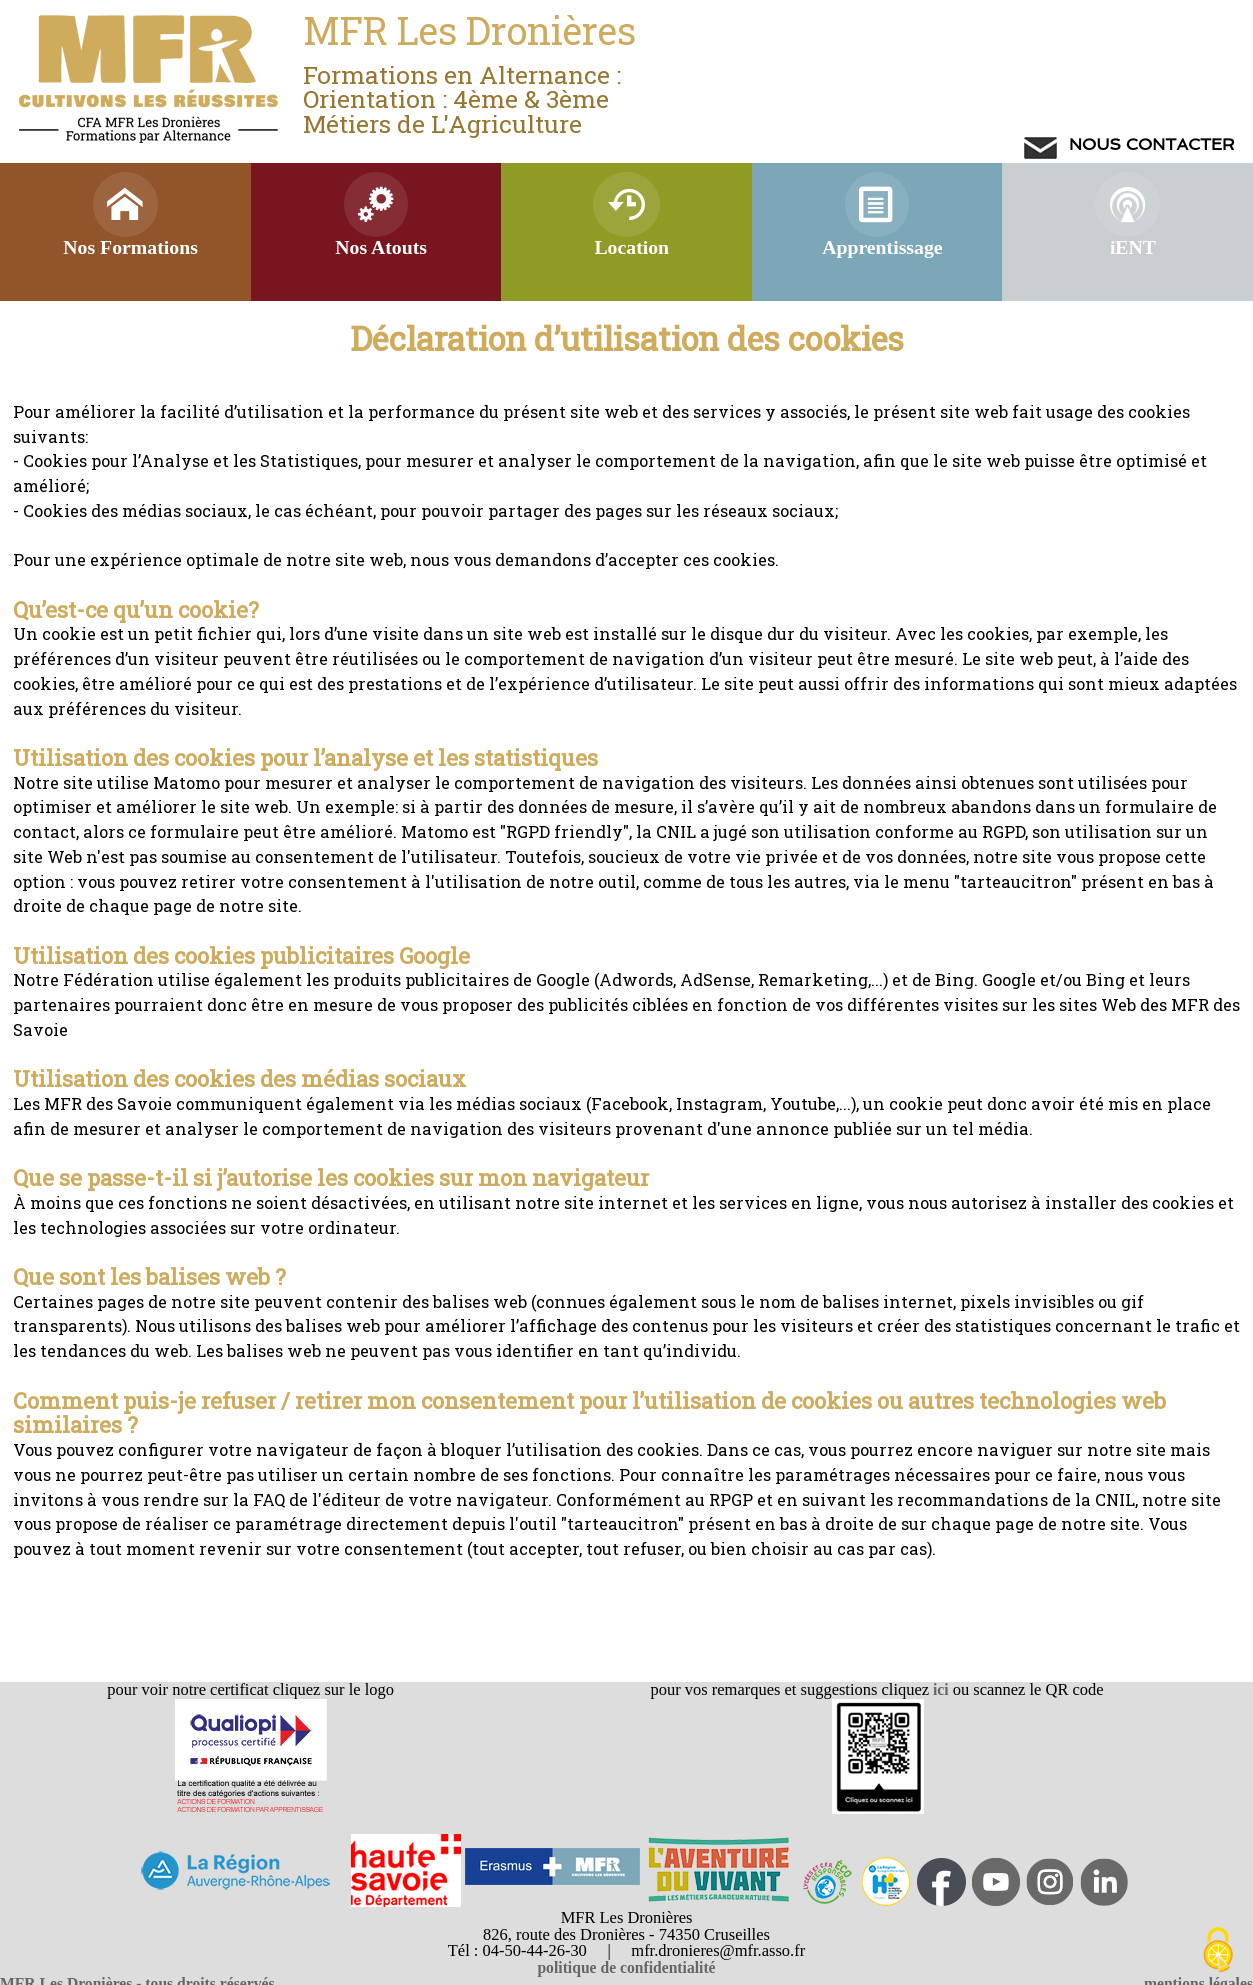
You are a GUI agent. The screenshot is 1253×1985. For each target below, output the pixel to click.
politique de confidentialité (626, 1967)
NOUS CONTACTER (1149, 144)
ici (939, 1689)
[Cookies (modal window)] (1218, 1951)
